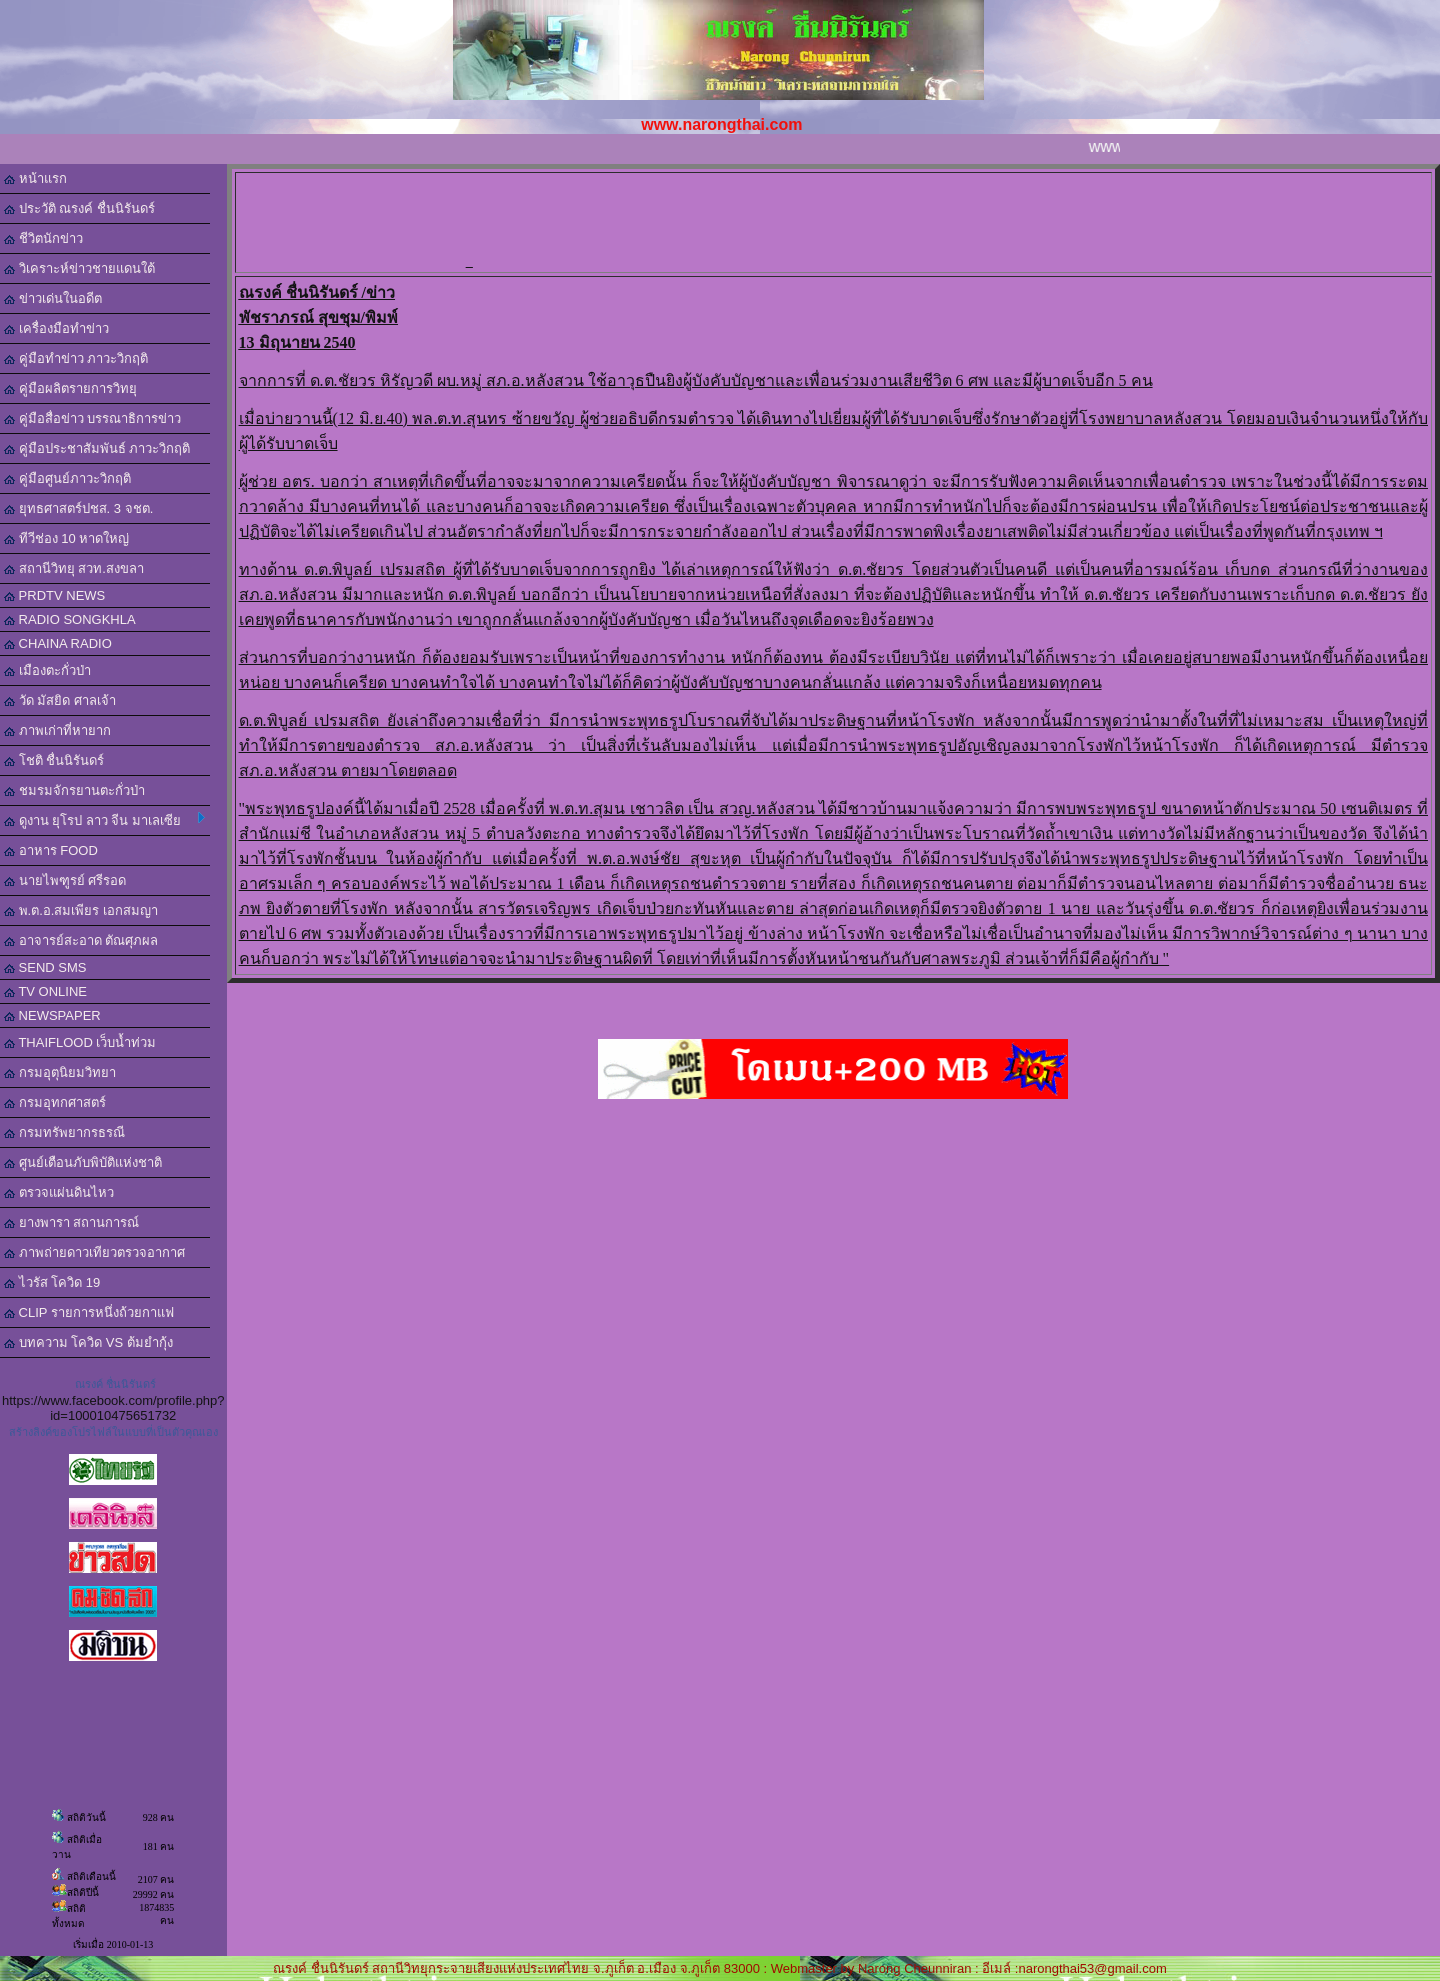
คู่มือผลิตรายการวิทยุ (70, 388)
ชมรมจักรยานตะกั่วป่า (74, 790)
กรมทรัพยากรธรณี (64, 1132)
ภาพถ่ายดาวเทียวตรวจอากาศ (94, 1252)
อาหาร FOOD (51, 850)
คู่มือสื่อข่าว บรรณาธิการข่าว (92, 418)
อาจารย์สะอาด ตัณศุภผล (81, 940)
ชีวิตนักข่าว (43, 238)
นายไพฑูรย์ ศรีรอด (65, 880)
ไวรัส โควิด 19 (52, 1282)
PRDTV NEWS (54, 595)
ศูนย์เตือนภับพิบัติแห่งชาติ (83, 1162)
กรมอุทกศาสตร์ (55, 1102)
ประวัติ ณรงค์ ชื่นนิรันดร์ (79, 208)
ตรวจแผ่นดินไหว (59, 1192)
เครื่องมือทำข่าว (56, 328)
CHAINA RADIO (58, 643)
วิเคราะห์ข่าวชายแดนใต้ (79, 268)
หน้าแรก (35, 178)
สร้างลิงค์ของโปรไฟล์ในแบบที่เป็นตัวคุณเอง (113, 1432)
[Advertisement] (837, 221)
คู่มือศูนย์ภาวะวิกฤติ (67, 478)
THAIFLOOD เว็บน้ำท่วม (80, 1042)
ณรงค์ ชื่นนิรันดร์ (115, 1384)
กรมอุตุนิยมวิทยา (60, 1072)
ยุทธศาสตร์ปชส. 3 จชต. (78, 508)
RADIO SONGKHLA (70, 619)
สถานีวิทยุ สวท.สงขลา (74, 568)
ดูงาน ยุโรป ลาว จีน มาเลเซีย (104, 820)
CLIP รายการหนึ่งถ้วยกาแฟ (89, 1312)
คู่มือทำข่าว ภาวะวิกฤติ (76, 358)
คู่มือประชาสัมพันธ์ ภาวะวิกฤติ (97, 448)
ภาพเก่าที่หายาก (57, 730)
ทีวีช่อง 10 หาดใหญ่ (66, 538)
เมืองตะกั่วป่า (47, 670)
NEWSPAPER (52, 1015)
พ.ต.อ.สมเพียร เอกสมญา (81, 910)
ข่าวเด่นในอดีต (53, 298)
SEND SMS (45, 967)
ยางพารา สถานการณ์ (71, 1222)
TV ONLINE (45, 991)
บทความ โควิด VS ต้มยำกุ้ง (88, 1342)
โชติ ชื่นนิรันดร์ (54, 760)
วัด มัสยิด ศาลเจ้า (60, 700)
